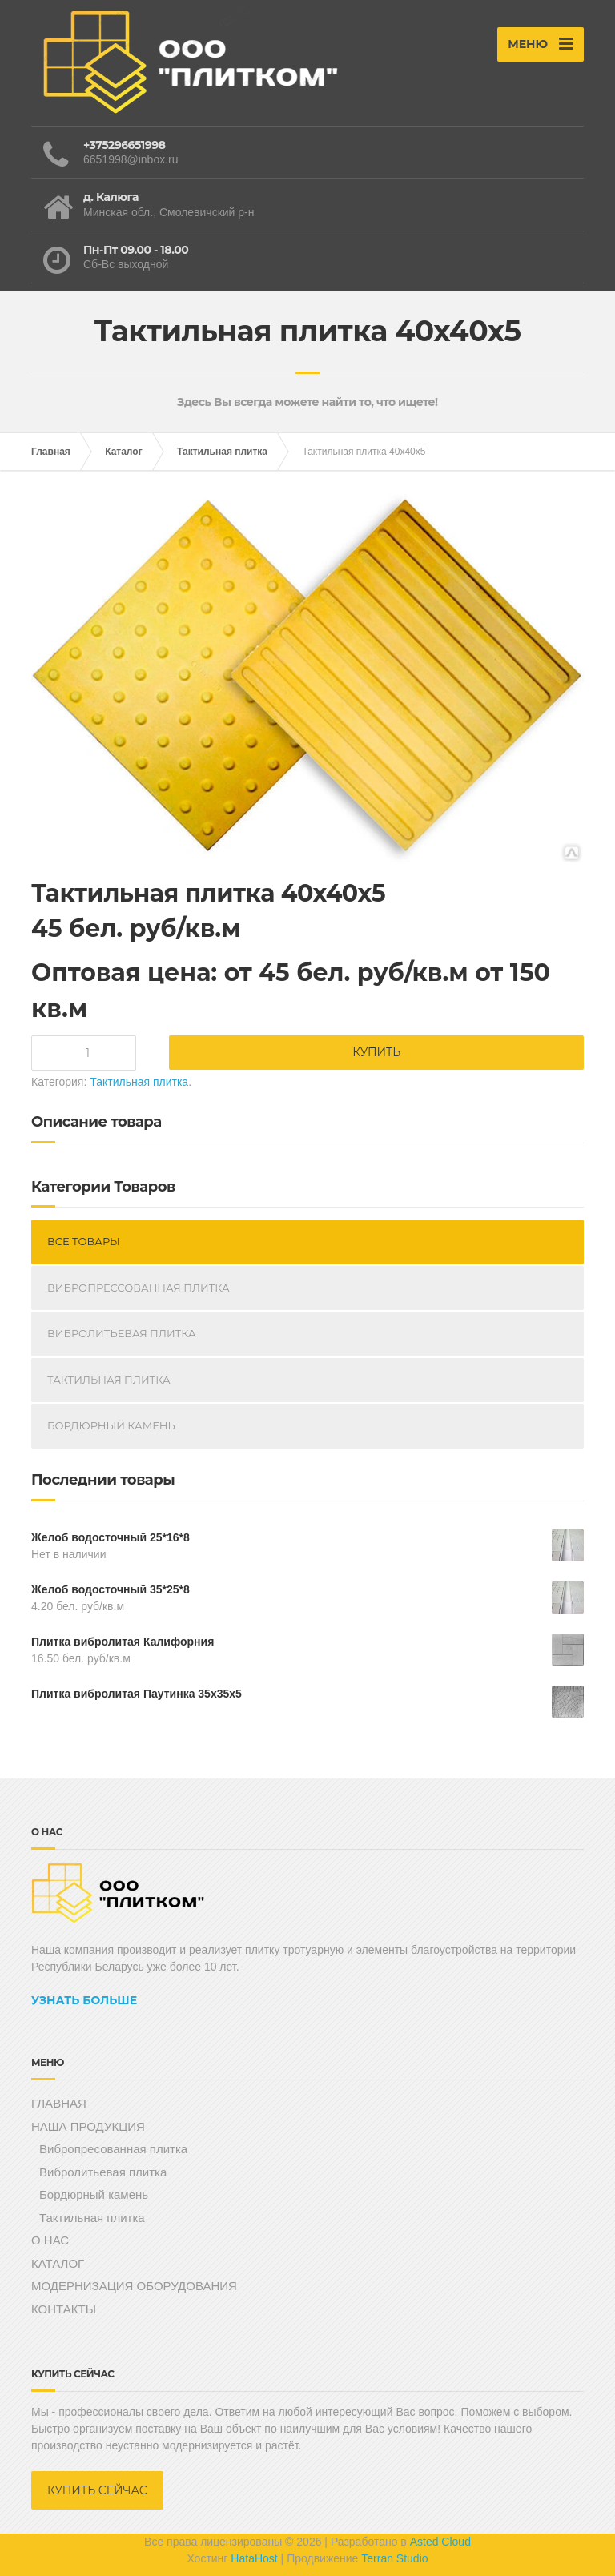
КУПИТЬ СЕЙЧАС (97, 2490)
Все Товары (83, 1241)
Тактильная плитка (222, 451)
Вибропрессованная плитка (138, 1287)
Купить (376, 1052)
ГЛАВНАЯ (58, 2103)
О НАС (50, 2240)
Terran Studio (394, 2558)
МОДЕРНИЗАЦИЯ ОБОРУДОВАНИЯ (134, 2286)
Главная (50, 451)
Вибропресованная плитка (113, 2149)
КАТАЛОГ (57, 2263)
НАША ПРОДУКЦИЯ (88, 2126)
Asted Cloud (440, 2541)
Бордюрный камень (111, 1425)
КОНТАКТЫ (63, 2309)
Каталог (124, 451)
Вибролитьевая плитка (121, 1333)
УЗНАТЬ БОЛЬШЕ (84, 2000)
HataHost (254, 2558)
